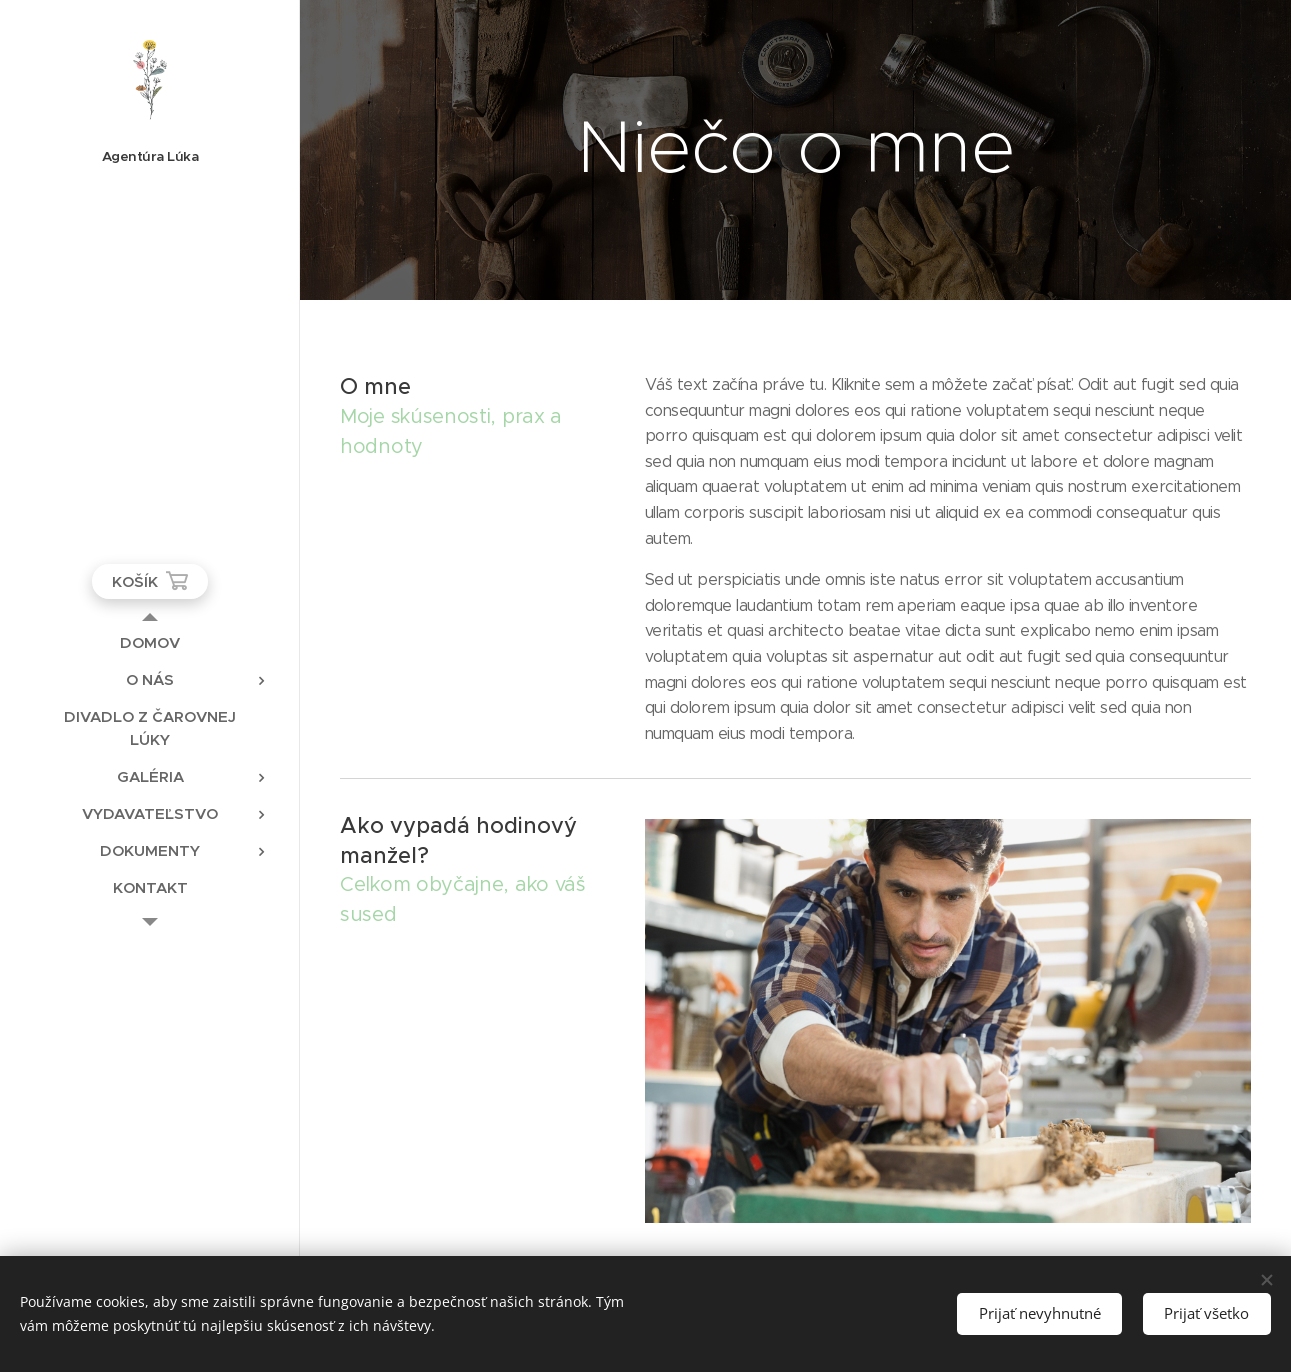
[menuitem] (150, 642)
